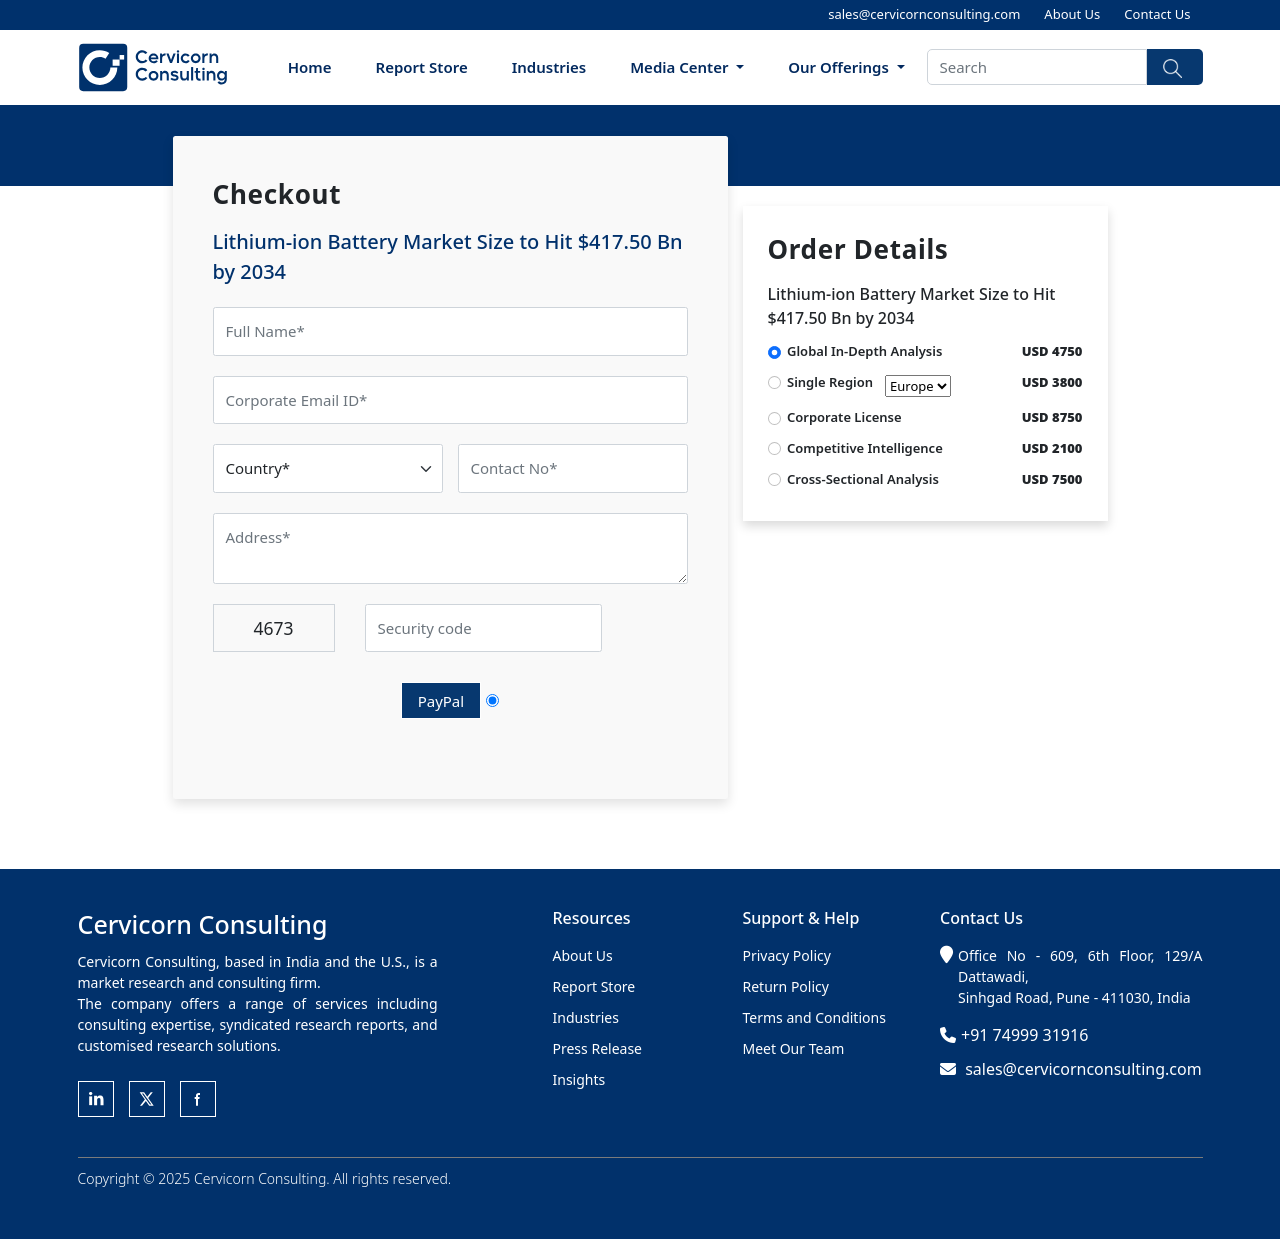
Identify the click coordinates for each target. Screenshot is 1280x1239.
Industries (549, 67)
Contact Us (1157, 14)
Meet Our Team (794, 1048)
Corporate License (844, 417)
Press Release (598, 1048)
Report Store (422, 67)
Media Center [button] (681, 67)
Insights (579, 1079)
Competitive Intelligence (865, 448)
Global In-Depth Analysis (864, 351)
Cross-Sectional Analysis (863, 479)
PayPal (441, 701)
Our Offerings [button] (840, 67)
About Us (1072, 14)
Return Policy (786, 986)
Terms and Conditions (814, 1017)
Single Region (869, 385)
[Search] (1037, 67)
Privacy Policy (787, 955)
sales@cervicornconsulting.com (924, 14)
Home (310, 67)
